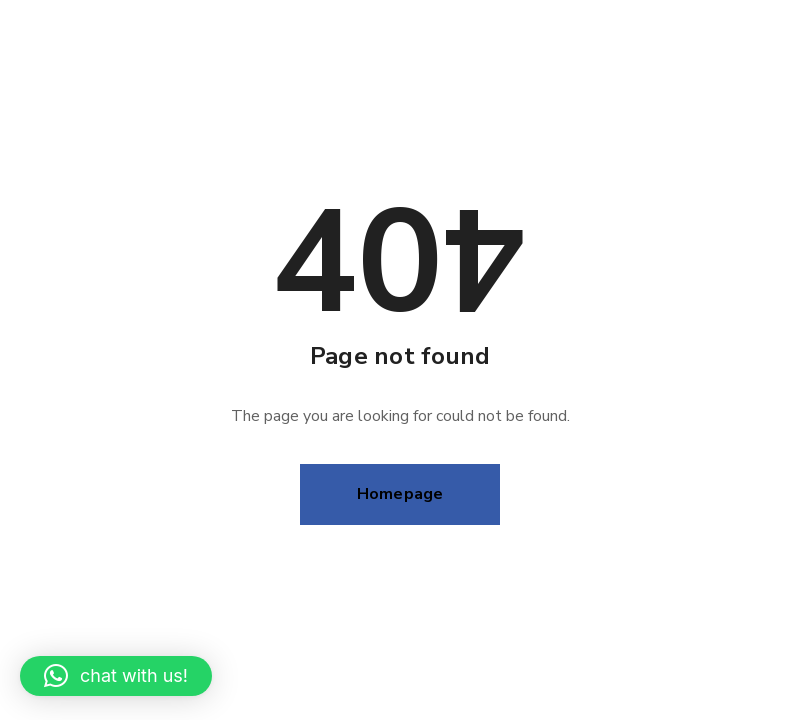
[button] (116, 676)
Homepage (400, 494)
